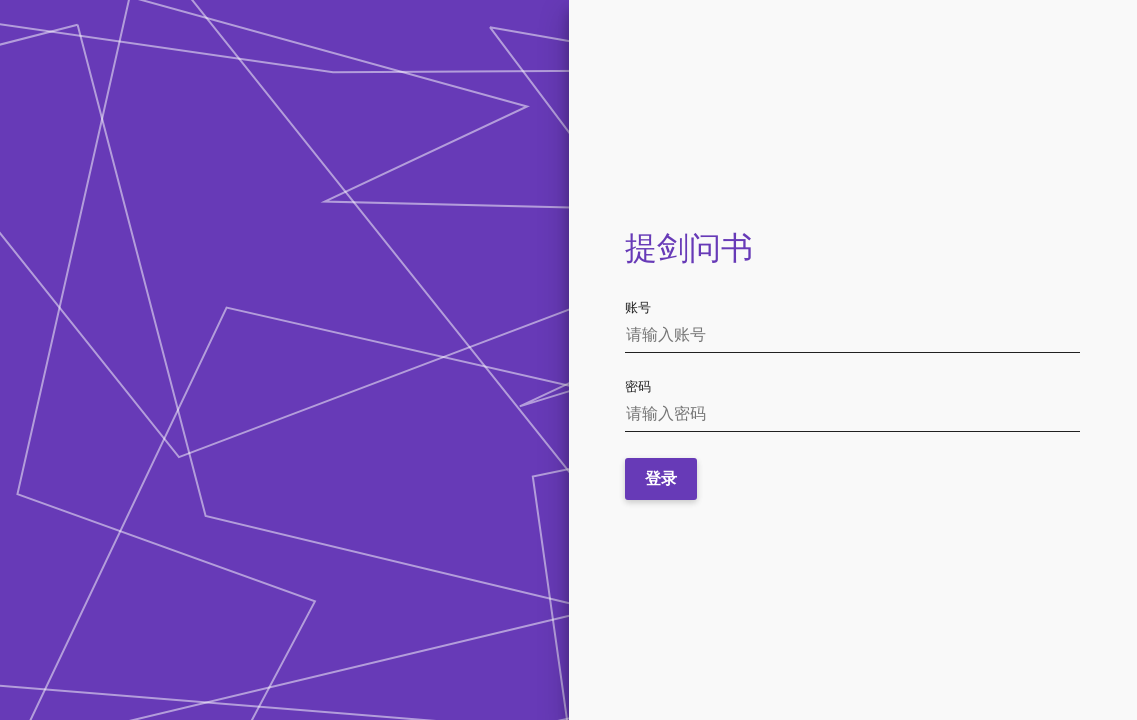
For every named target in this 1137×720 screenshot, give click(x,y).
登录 (661, 478)
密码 (638, 386)
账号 (638, 307)
